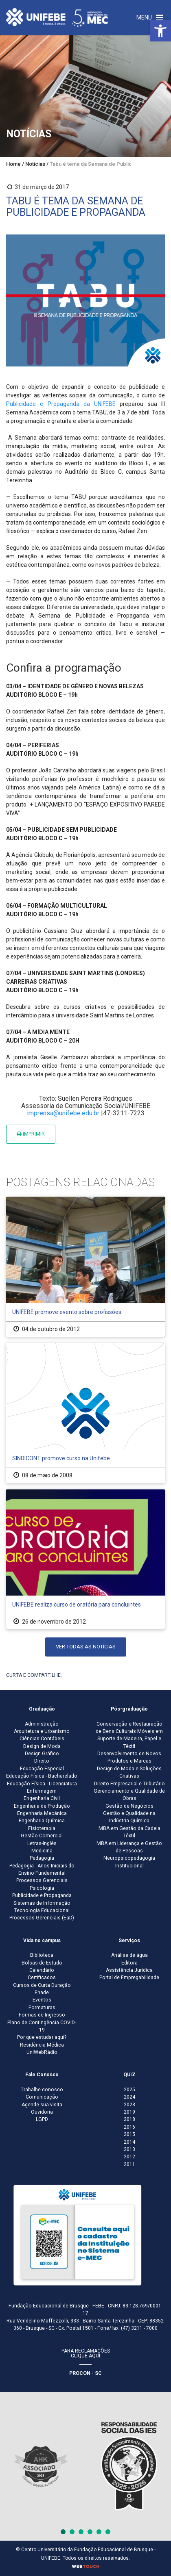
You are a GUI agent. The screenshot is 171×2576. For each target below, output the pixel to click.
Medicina (42, 1851)
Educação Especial (42, 1769)
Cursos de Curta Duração (42, 1985)
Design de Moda (42, 1746)
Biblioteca (41, 1955)
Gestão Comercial (42, 1836)
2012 (129, 2157)
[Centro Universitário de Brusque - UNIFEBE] (57, 17)
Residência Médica (42, 2045)
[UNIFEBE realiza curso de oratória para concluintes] (85, 1559)
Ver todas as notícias (86, 1647)
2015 (129, 2134)
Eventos (42, 2000)
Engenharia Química (42, 1821)
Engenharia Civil (42, 1798)
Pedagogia (42, 1858)
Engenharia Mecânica (42, 1813)
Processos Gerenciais (42, 1880)
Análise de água (129, 1955)
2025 (129, 2089)
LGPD (42, 2119)
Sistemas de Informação (41, 1903)
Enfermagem (42, 1791)
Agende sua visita (42, 2105)
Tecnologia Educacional (42, 1910)
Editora (129, 1963)
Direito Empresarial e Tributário (129, 1784)
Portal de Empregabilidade (129, 1977)
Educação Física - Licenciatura (42, 1784)
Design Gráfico (42, 1753)
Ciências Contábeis (42, 1738)
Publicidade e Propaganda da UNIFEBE (61, 404)
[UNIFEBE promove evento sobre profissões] (85, 1267)
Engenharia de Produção (42, 1806)
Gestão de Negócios (129, 1806)
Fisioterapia (41, 1828)
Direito (41, 1761)
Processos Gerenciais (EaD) (41, 1918)
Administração (42, 1724)
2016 (129, 2127)
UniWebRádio (41, 2052)
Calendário (41, 1970)
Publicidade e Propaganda (42, 1895)
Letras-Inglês (42, 1843)
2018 (129, 2119)
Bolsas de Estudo (42, 1963)
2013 (129, 2149)
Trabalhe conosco (42, 2089)
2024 (129, 2097)
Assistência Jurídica (129, 1970)
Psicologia (42, 1888)
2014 (129, 2142)
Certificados (42, 1977)
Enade (42, 1992)
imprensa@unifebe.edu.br (63, 1113)
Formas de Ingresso (42, 2015)
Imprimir (31, 1134)
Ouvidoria (42, 2112)
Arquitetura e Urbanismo (42, 1731)
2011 (129, 2164)
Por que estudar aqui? (41, 2037)
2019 (129, 2112)
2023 (129, 2105)
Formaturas (41, 2007)
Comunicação (42, 2097)
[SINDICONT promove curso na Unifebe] (85, 1413)
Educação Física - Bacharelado (41, 1776)
